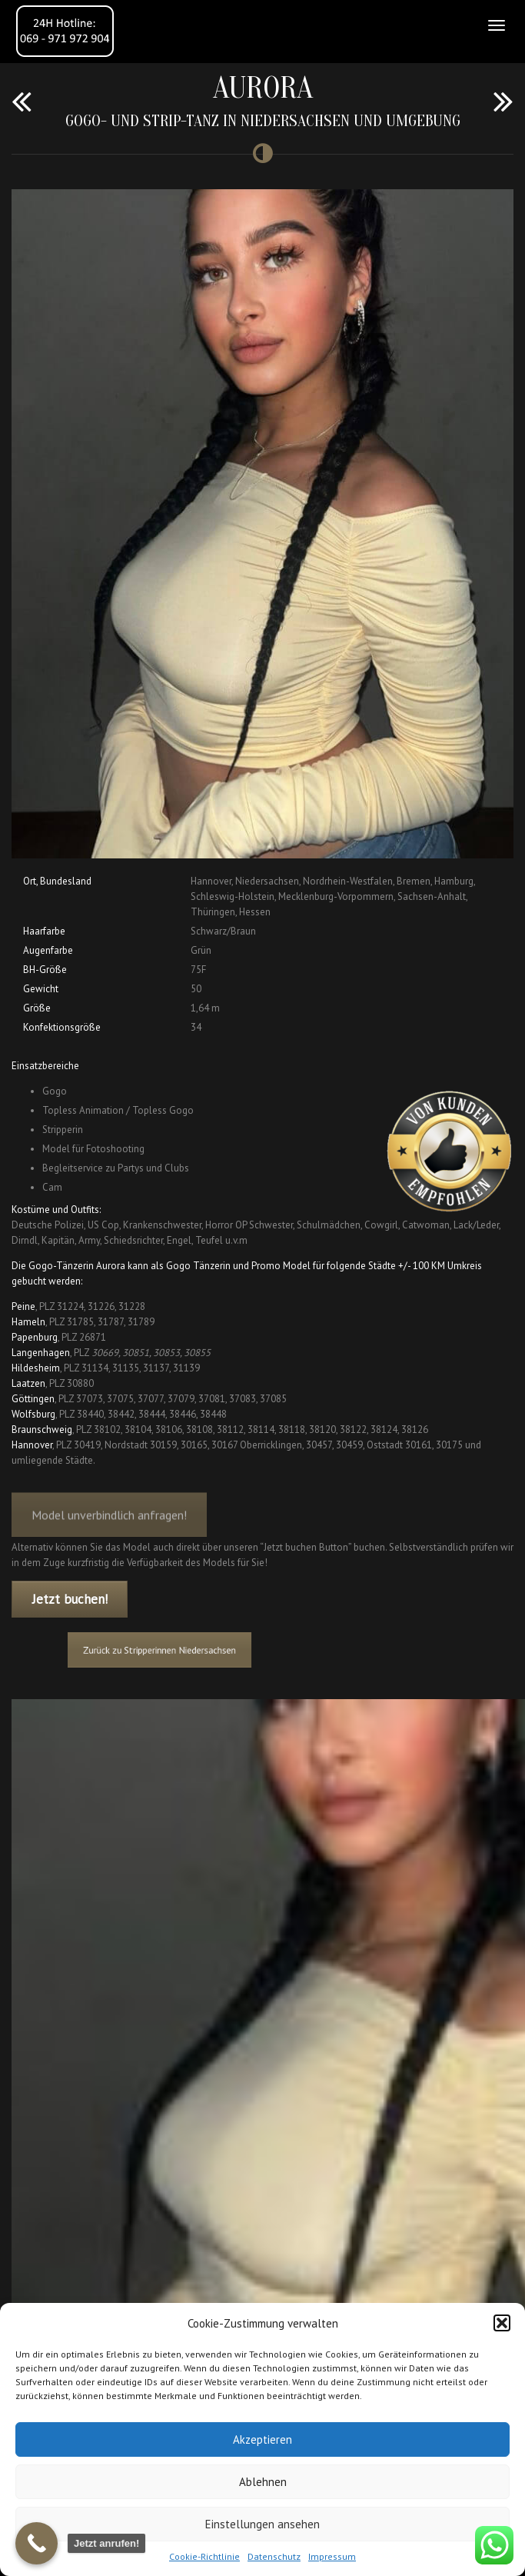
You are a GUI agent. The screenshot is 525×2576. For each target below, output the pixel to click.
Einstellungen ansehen (262, 2524)
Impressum (332, 2556)
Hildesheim (36, 1368)
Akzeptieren (262, 2439)
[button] (502, 2323)
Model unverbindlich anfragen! (109, 1527)
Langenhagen (41, 1352)
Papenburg (35, 1337)
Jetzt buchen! (70, 1599)
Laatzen (28, 1383)
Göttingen (33, 1398)
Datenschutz (274, 2556)
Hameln (28, 1321)
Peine (23, 1306)
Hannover (32, 1444)
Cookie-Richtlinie (204, 2556)
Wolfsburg (33, 1414)
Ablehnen (263, 2481)
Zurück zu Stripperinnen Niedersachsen (184, 1650)
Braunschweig (42, 1429)
